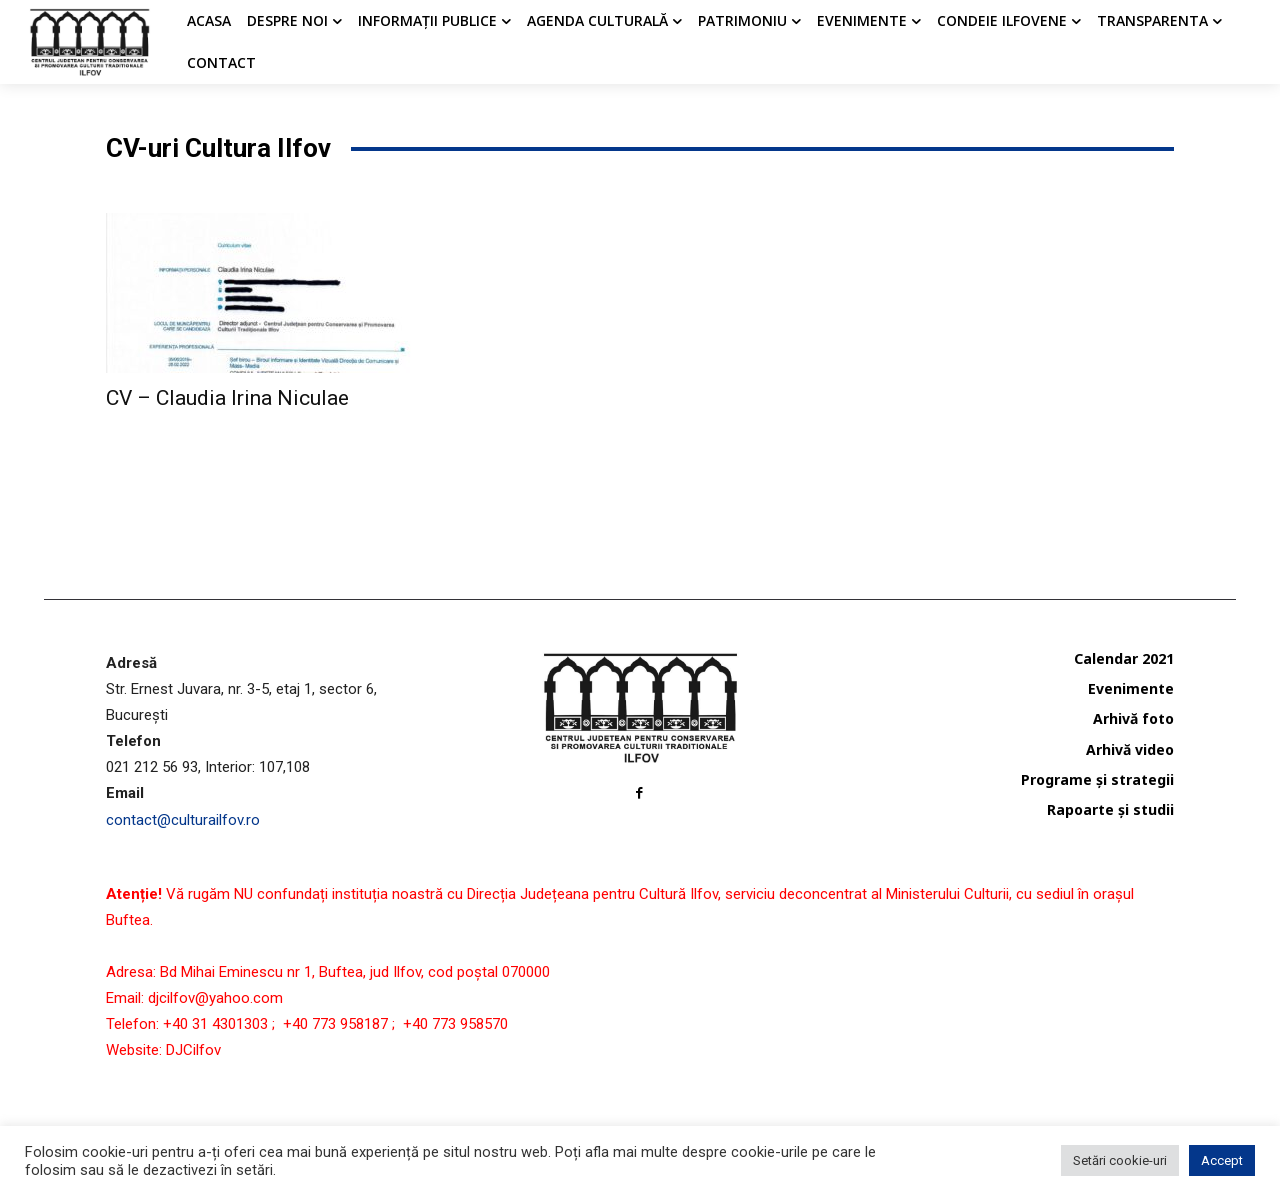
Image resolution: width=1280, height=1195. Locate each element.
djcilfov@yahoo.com (215, 998)
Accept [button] (1222, 1160)
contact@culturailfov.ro (183, 820)
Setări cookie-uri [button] (1120, 1160)
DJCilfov (193, 1050)
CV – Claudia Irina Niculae (227, 398)
